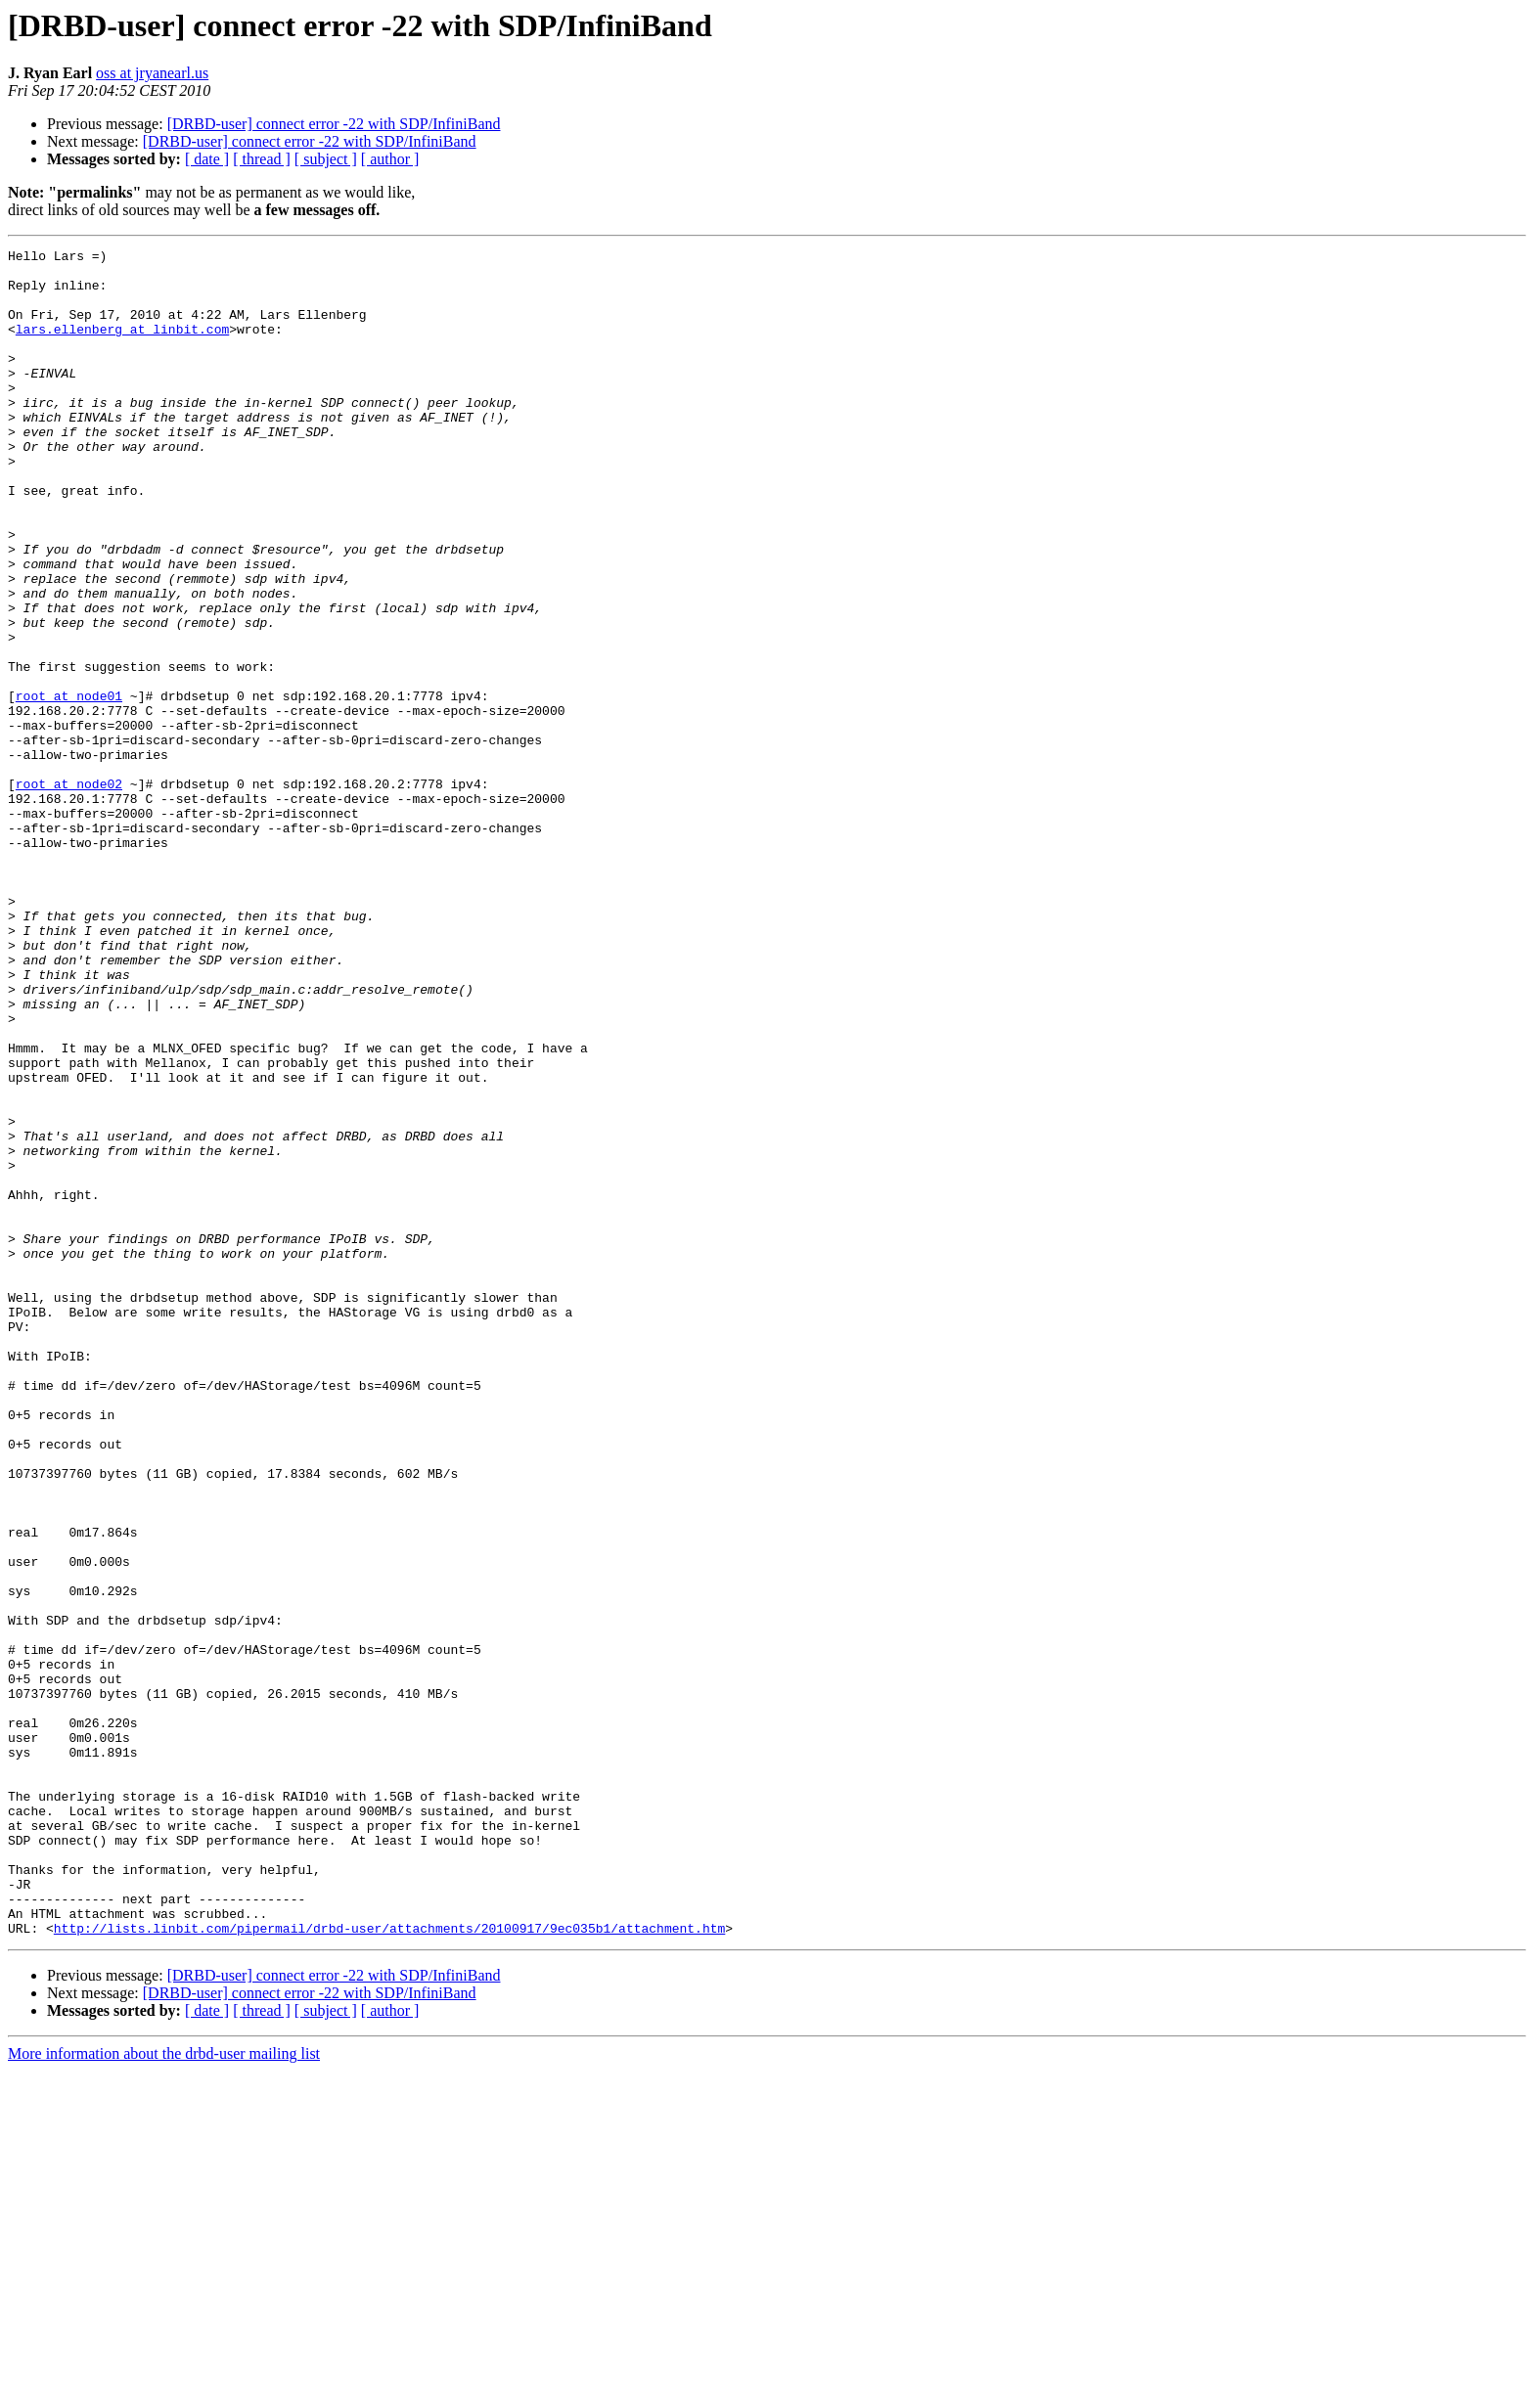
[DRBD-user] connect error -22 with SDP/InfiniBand (334, 123)
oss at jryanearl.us (152, 73)
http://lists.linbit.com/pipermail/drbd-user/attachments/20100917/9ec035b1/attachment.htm (389, 2265)
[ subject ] (325, 159)
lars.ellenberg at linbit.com (122, 346)
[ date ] (207, 159)
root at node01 (69, 786)
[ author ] (390, 159)
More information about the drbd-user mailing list (164, 2391)
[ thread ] (262, 159)
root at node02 (69, 892)
